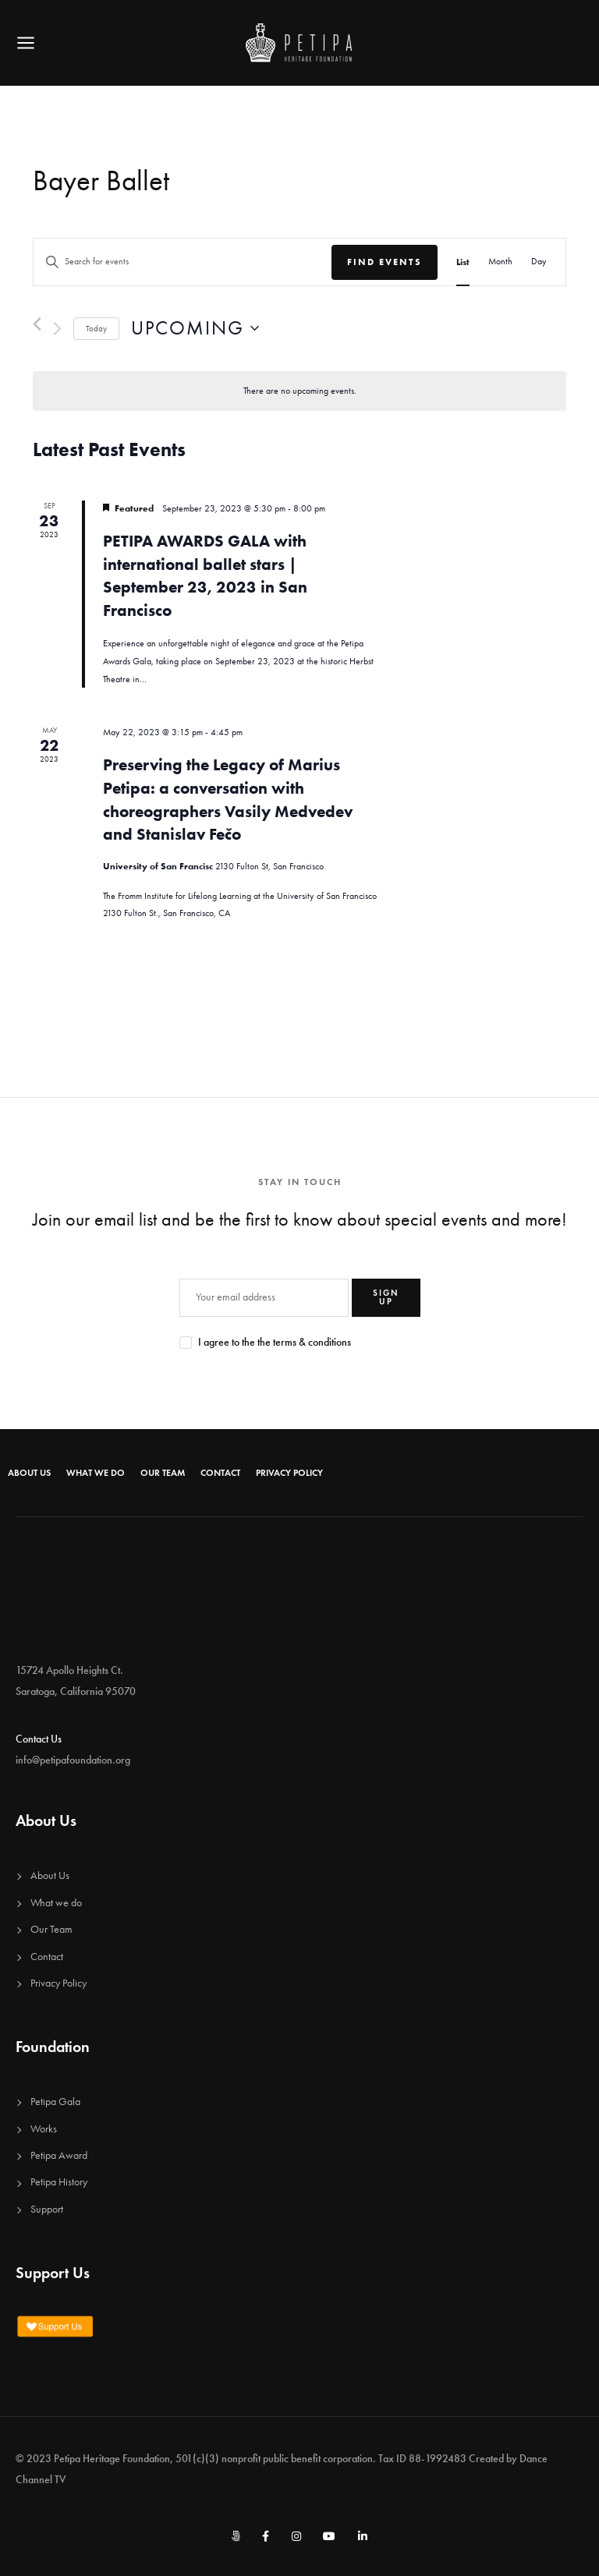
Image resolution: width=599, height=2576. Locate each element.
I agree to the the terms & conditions (274, 1342)
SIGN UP (386, 1297)
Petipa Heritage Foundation (112, 2458)
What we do (95, 1472)
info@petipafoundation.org (73, 1760)
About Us (29, 1472)
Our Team (162, 1472)
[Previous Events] (37, 324)
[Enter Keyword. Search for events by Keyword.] (182, 262)
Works (43, 2128)
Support (46, 2209)
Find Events (384, 261)
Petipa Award (58, 2155)
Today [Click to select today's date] (96, 329)
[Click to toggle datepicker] (195, 328)
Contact (220, 1472)
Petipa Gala (55, 2101)
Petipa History (58, 2182)
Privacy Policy (289, 1472)
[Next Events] (57, 328)
